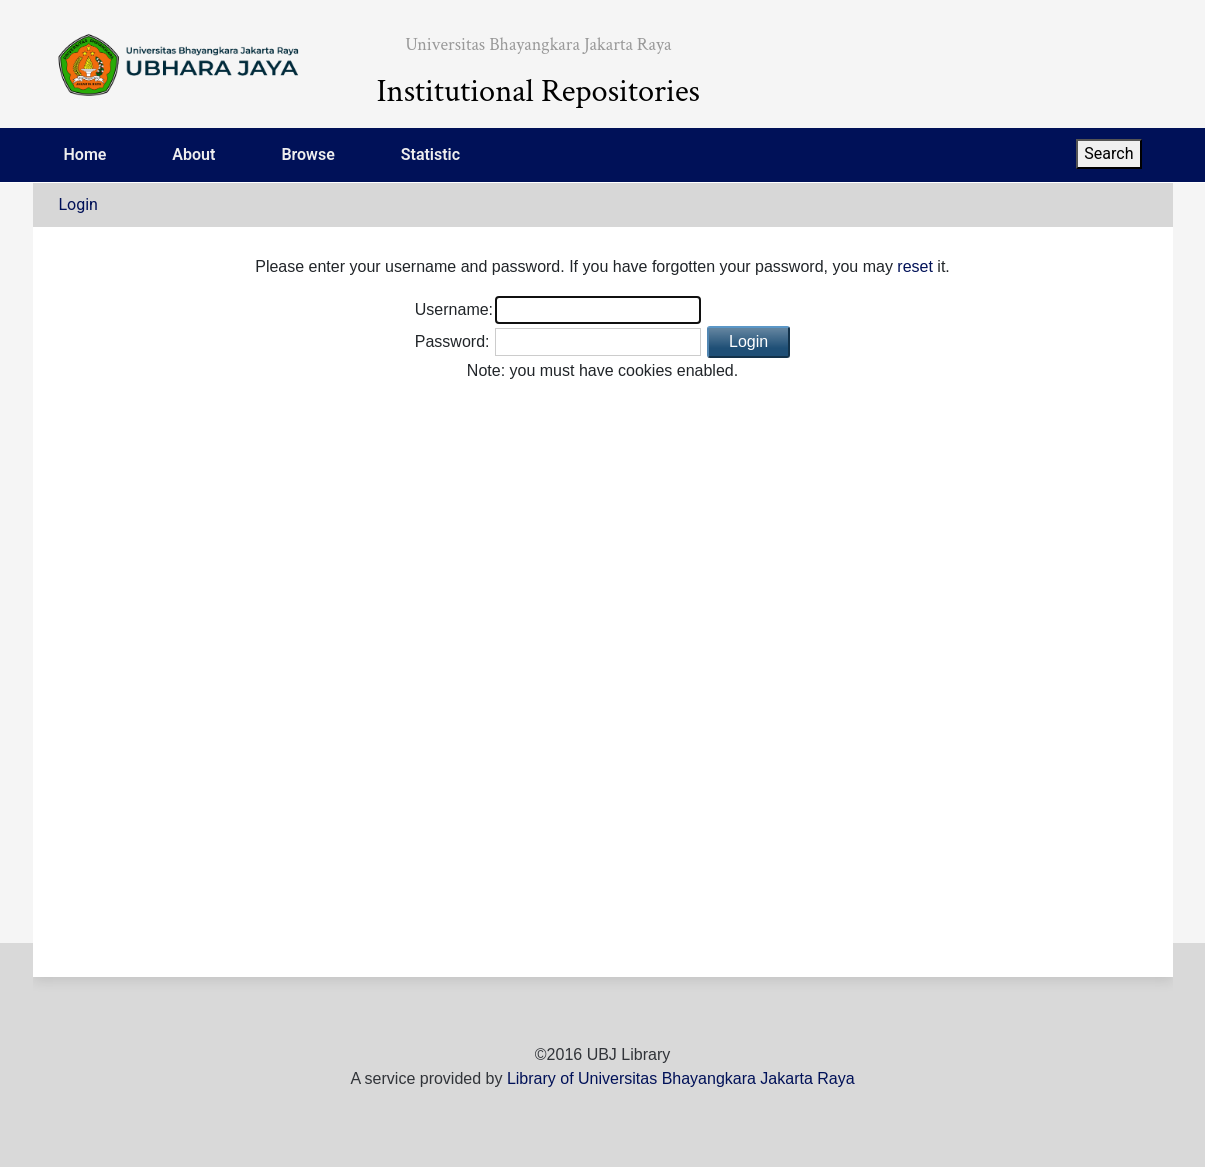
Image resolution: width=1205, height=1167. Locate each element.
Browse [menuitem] (307, 154)
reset (915, 266)
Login (78, 204)
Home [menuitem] (85, 154)
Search (1108, 153)
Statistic (430, 154)
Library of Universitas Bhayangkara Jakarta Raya (681, 1078)
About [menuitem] (193, 154)
